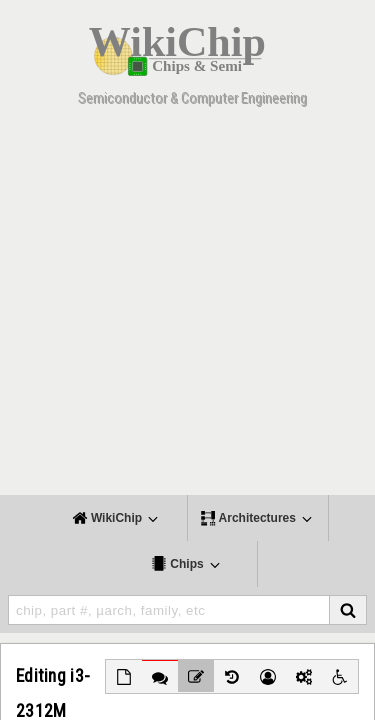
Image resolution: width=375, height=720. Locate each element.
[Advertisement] (187, 307)
